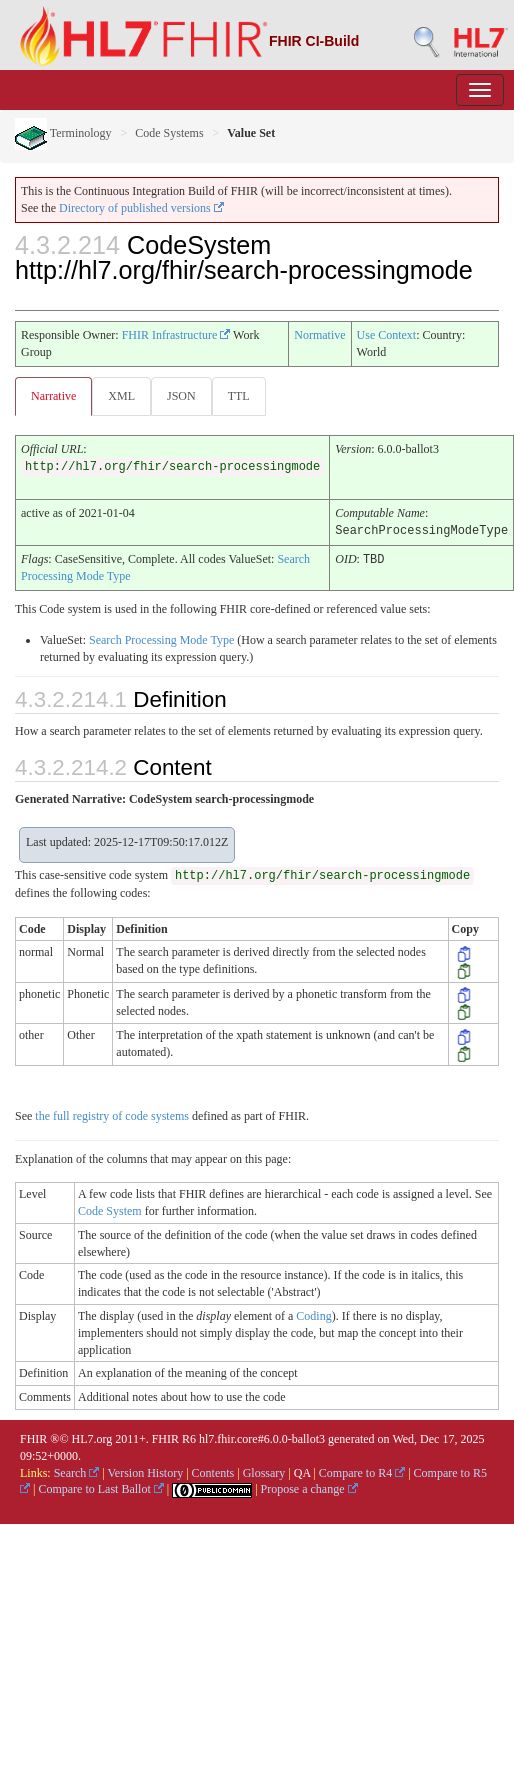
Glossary (264, 1472)
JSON (181, 396)
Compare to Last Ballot (100, 1488)
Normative (319, 335)
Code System (110, 1210)
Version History (146, 1472)
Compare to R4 (362, 1472)
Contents (213, 1472)
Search (77, 1472)
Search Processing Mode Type (161, 639)
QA (302, 1472)
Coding (313, 1315)
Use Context (387, 335)
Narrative (53, 396)
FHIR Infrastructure (176, 335)
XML (121, 396)
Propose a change (309, 1488)
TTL (239, 396)
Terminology (63, 133)
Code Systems (169, 133)
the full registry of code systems (112, 1115)
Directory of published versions (141, 208)
